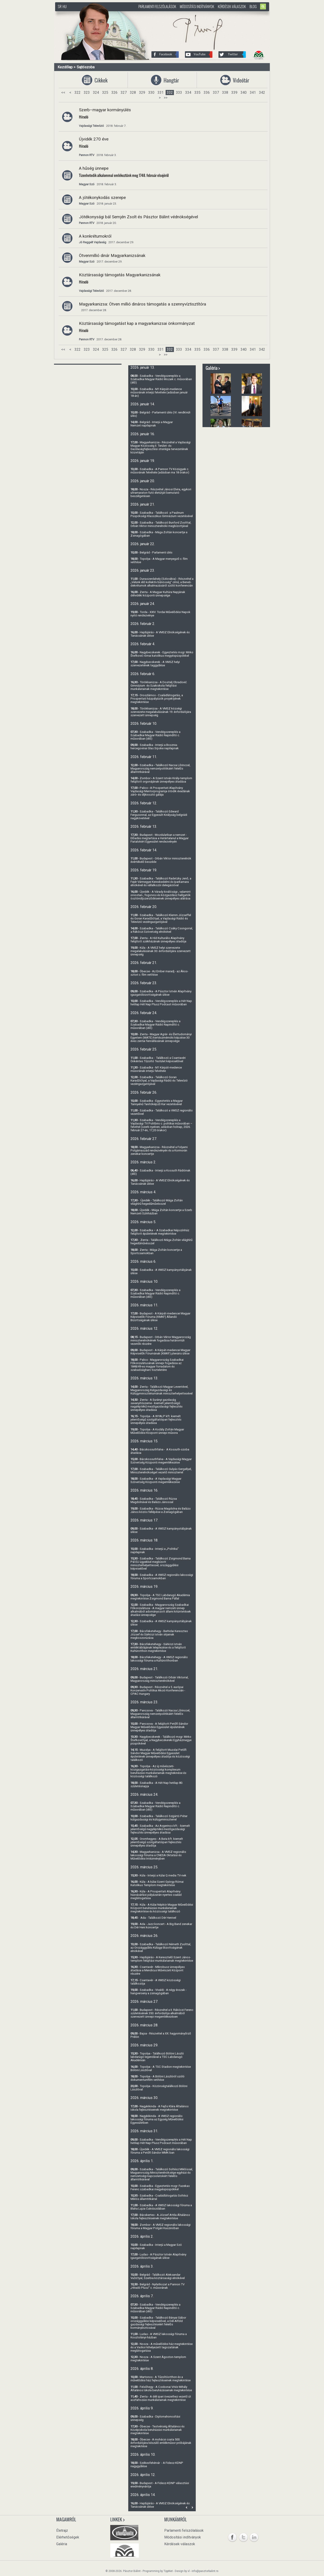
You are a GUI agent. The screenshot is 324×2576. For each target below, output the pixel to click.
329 (142, 92)
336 (207, 92)
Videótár (238, 80)
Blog (253, 6)
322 (77, 92)
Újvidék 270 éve (93, 139)
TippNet (168, 2571)
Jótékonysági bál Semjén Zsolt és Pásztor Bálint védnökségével (138, 216)
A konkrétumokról (95, 236)
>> (165, 98)
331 (161, 92)
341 (253, 92)
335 (197, 92)
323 (87, 92)
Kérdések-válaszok (232, 6)
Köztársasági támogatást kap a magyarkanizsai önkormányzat (137, 323)
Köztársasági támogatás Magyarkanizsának (119, 274)
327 (124, 92)
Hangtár (168, 80)
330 (151, 92)
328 (133, 92)
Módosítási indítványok (197, 6)
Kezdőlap (65, 67)
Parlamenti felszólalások (157, 6)
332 (170, 92)
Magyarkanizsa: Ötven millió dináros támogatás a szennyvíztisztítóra (142, 304)
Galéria (61, 2544)
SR (59, 6)
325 (105, 92)
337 (216, 92)
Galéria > (213, 368)
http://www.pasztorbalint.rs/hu (91, 13)
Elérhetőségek (67, 2537)
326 (114, 92)
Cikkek (99, 80)
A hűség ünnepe (93, 168)
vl (189, 2571)
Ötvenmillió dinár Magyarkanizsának (112, 255)
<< (63, 92)
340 (244, 92)
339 (234, 92)
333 (179, 92)
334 (188, 92)
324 (96, 92)
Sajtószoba (85, 67)
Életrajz (62, 2530)
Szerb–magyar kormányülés (105, 109)
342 (262, 92)
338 (225, 92)
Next (192, 2507)
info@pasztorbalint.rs (205, 2571)
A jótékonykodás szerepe (102, 197)
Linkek (117, 2519)
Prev (186, 2507)
